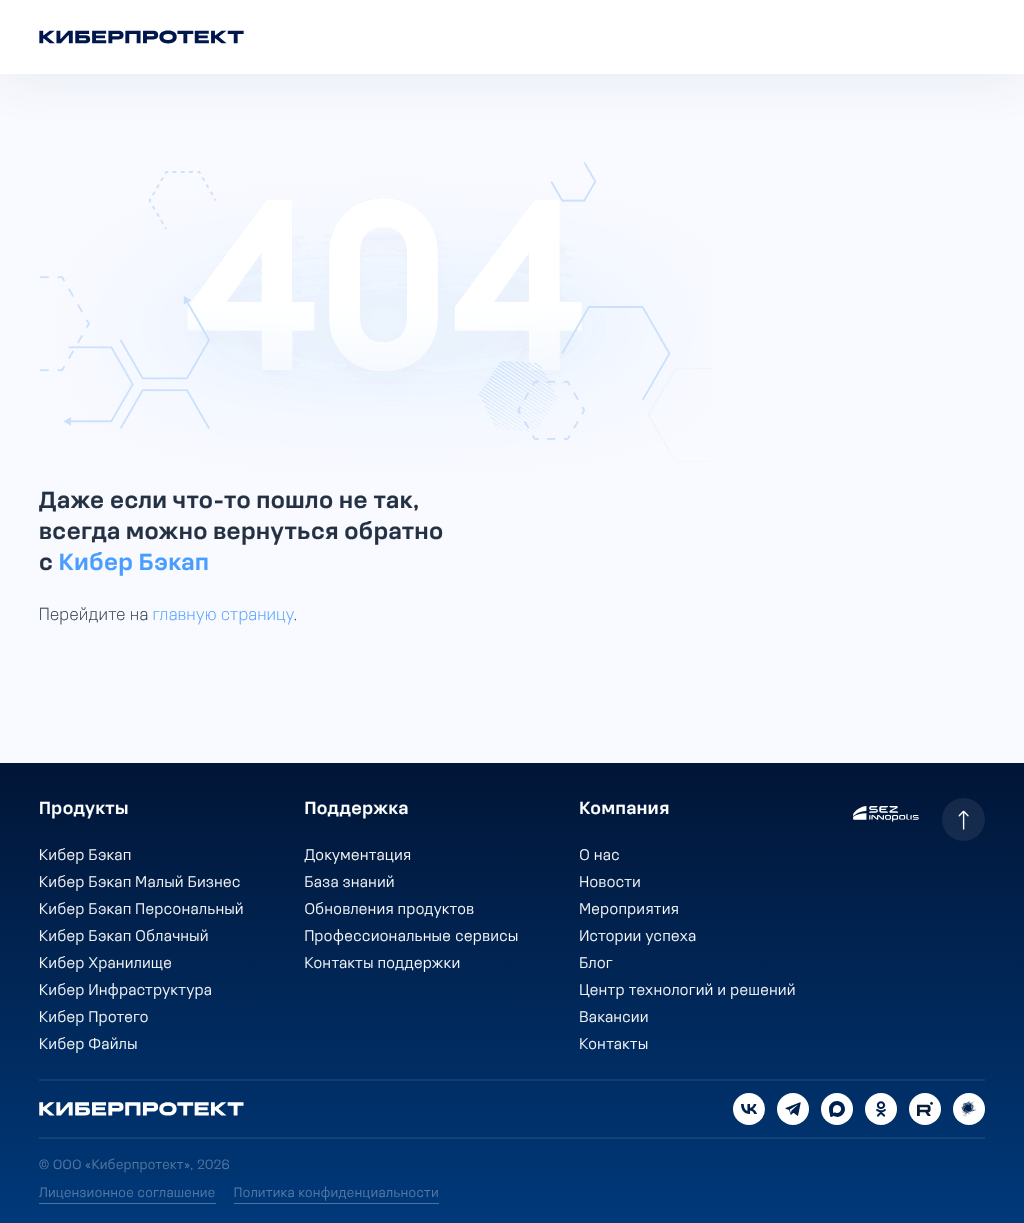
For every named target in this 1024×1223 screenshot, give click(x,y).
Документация (357, 856)
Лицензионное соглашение (127, 1193)
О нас (599, 856)
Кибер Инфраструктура (125, 991)
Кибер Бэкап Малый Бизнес (140, 883)
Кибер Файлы (88, 1045)
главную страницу (223, 615)
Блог (596, 964)
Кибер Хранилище (105, 964)
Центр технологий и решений (687, 991)
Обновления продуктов (389, 910)
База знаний (349, 883)
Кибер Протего (94, 1018)
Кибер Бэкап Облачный (124, 937)
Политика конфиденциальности (336, 1193)
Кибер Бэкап (134, 564)
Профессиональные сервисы (411, 937)
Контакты (613, 1045)
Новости (610, 883)
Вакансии (614, 1018)
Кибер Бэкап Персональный (141, 910)
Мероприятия (629, 910)
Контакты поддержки (382, 964)
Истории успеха (637, 937)
